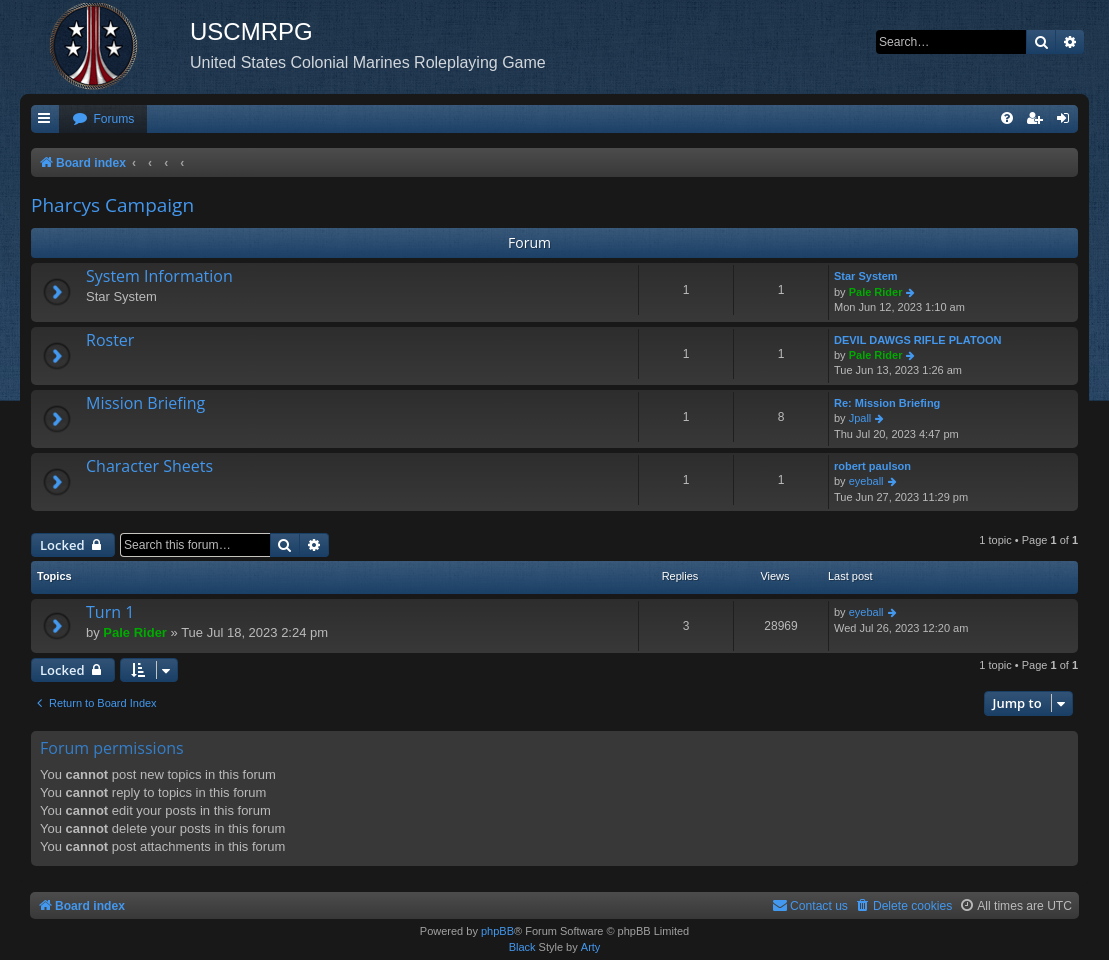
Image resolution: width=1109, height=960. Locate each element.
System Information (159, 276)
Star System (866, 276)
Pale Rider (876, 292)
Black (522, 947)
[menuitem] (103, 119)
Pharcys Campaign (112, 205)
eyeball (866, 481)
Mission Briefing (145, 403)
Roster (110, 340)
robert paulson (872, 466)
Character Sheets (149, 466)
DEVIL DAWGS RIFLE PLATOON (917, 340)
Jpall (860, 418)
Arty (591, 947)
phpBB (497, 931)
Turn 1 (110, 612)
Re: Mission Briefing (887, 403)
